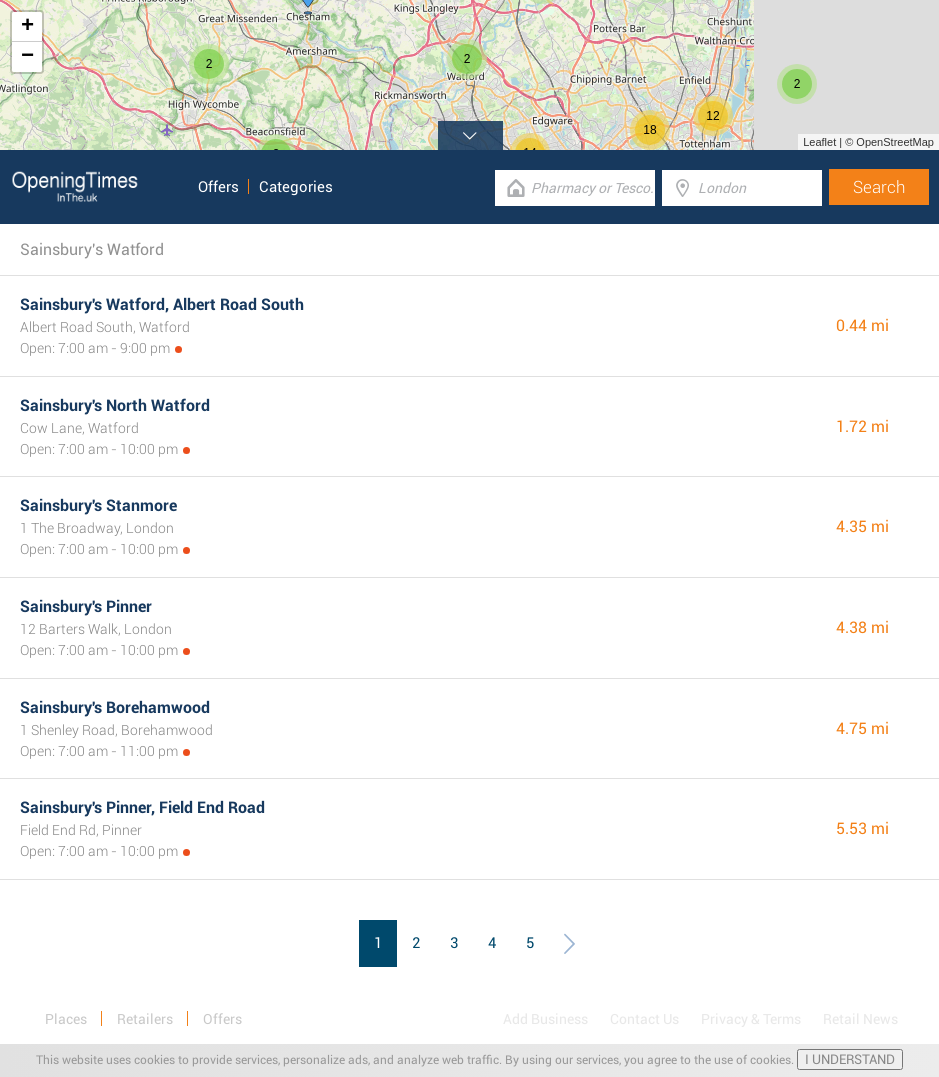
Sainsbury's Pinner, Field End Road (142, 807)
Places (66, 1019)
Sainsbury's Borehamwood (115, 707)
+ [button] (27, 27)
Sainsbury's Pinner (86, 606)
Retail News (860, 1019)
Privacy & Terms (751, 1019)
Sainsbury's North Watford (115, 405)
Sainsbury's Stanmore (98, 505)
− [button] (27, 57)
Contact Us (644, 1019)
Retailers (145, 1019)
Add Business (545, 1019)
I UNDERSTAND (850, 1059)
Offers (218, 187)
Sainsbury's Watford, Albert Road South (162, 304)
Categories (296, 187)
